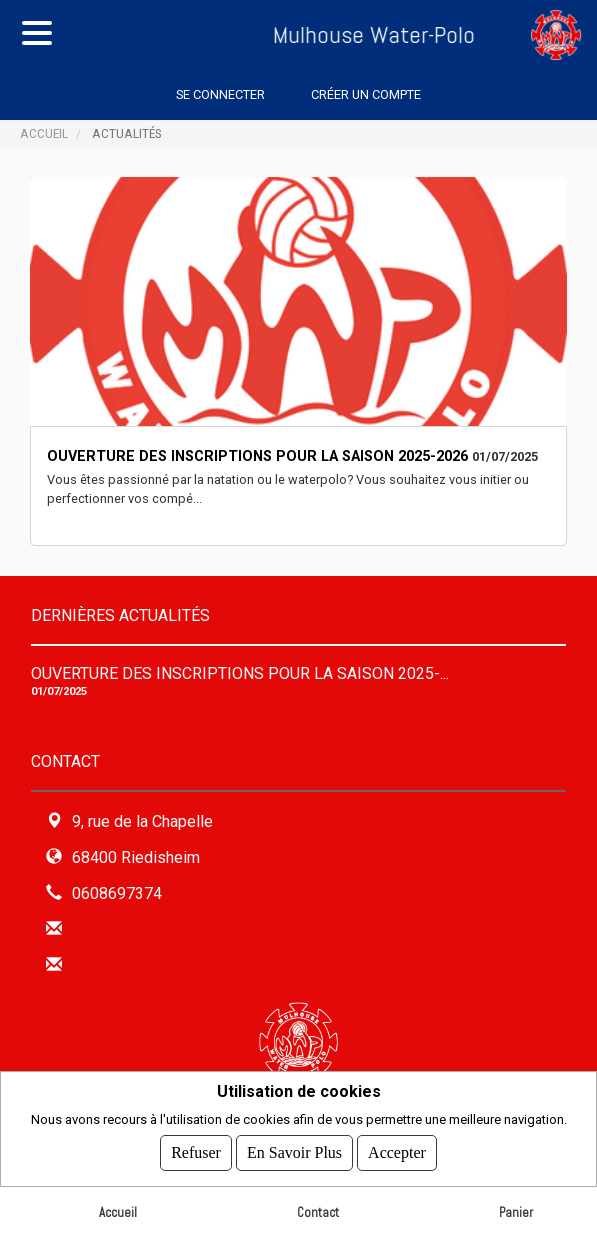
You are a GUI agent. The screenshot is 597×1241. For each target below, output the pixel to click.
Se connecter (220, 94)
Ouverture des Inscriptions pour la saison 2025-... (240, 673)
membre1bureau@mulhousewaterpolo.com (225, 929)
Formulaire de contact (151, 965)
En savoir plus (75, 706)
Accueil (44, 133)
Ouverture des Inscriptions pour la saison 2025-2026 (257, 456)
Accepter (397, 1152)
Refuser (196, 1152)
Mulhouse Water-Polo (327, 34)
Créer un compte (366, 94)
